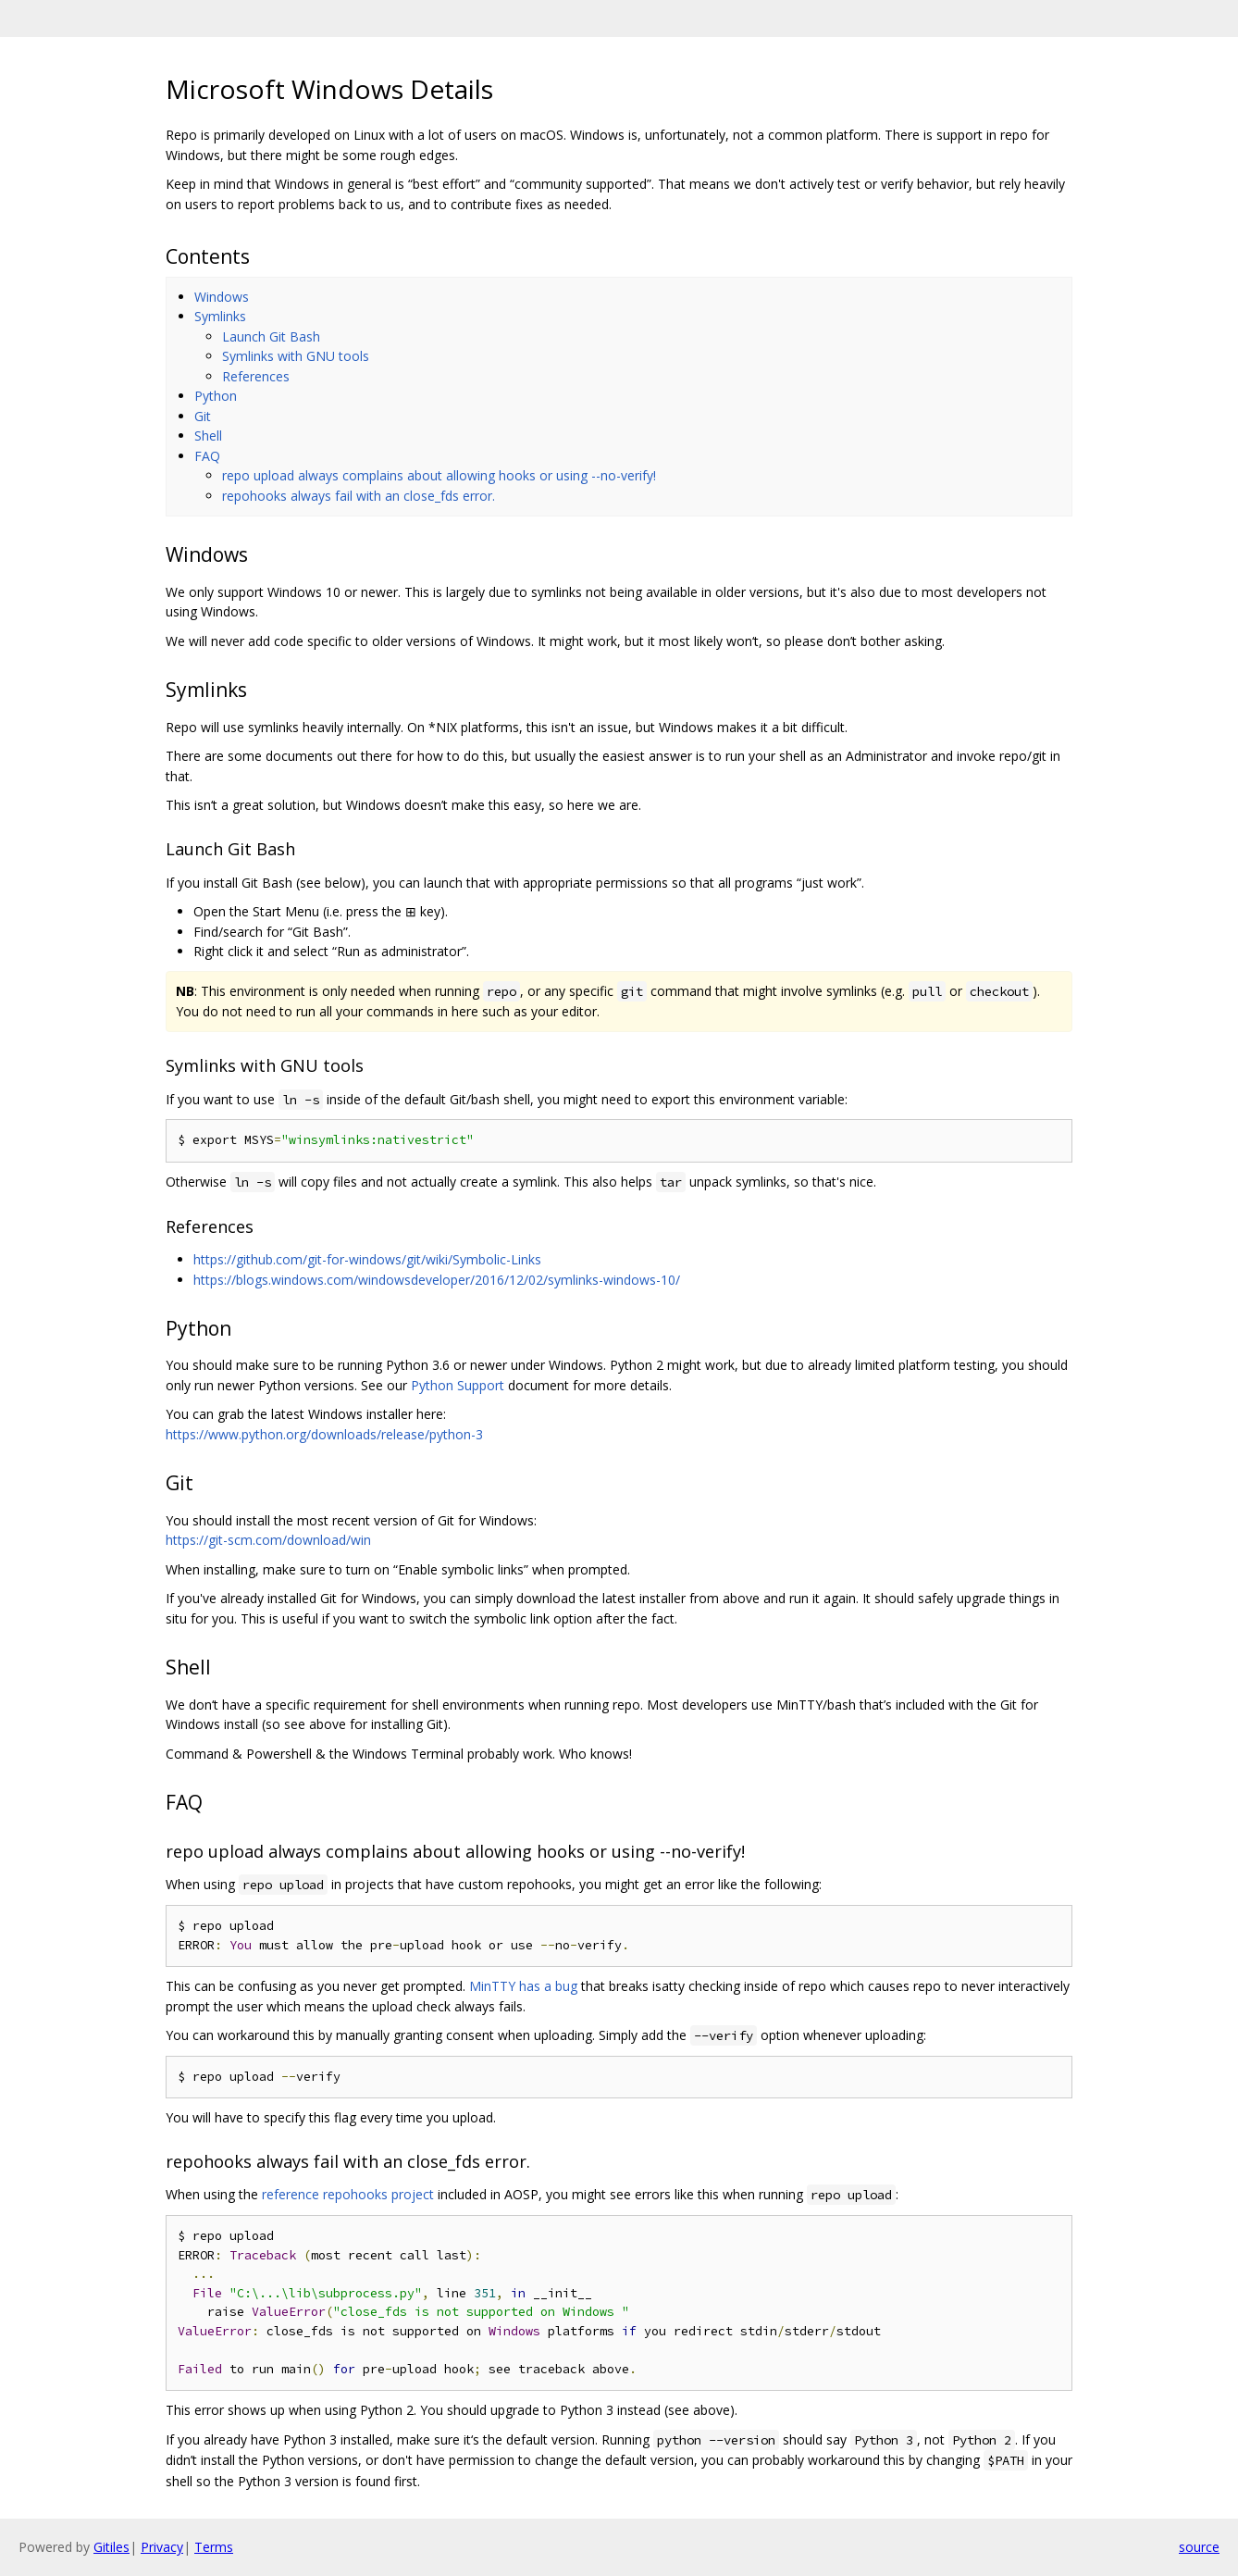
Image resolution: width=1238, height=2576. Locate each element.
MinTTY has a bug (523, 1986)
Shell (208, 435)
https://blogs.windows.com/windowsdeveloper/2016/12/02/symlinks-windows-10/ (436, 1279)
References (256, 376)
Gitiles (111, 2547)
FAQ (207, 456)
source (1199, 2547)
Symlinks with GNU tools (295, 356)
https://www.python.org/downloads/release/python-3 (324, 1434)
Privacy (162, 2547)
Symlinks (220, 316)
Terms (213, 2547)
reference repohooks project (348, 2194)
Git (202, 416)
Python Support (457, 1385)
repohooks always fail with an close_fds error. (358, 495)
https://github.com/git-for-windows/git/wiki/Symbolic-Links (367, 1259)
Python (215, 395)
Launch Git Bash (271, 336)
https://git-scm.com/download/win (268, 1540)
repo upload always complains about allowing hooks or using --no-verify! (439, 475)
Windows (221, 296)
